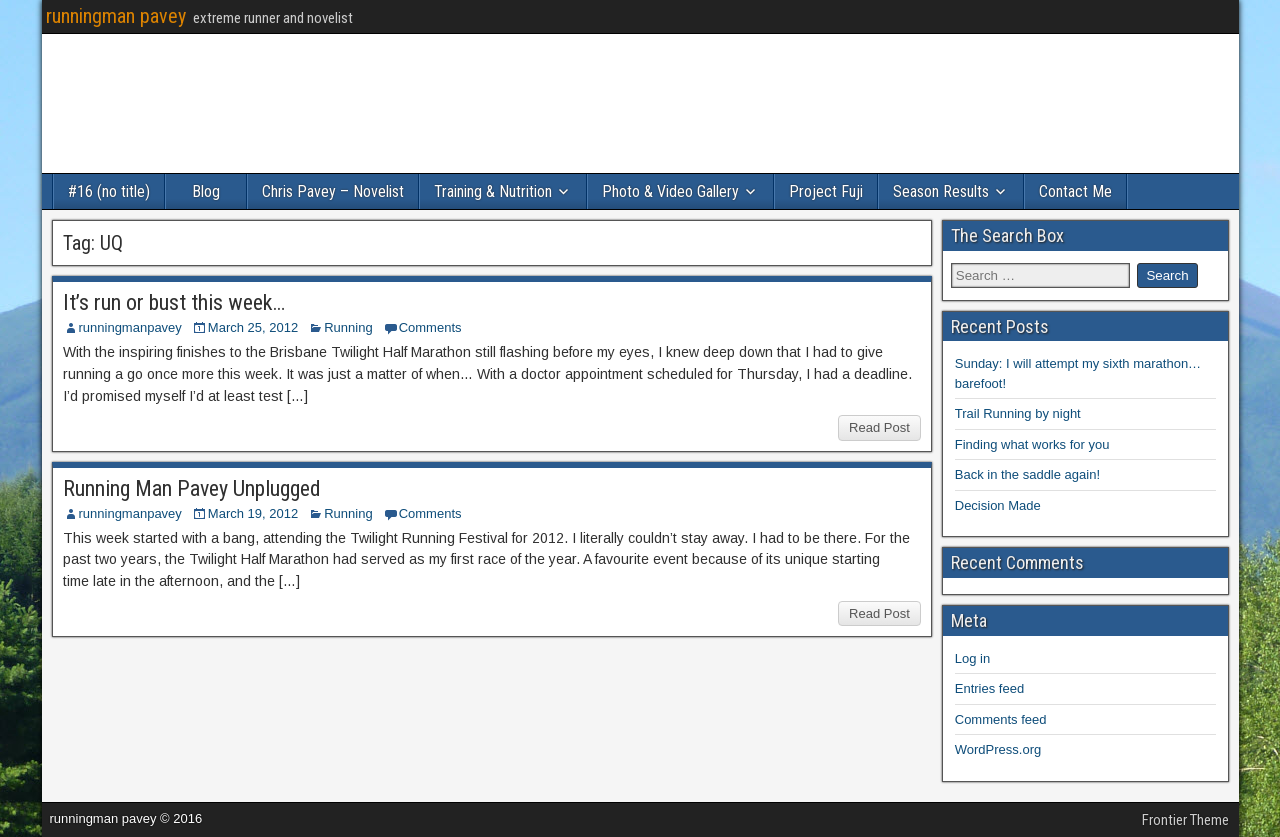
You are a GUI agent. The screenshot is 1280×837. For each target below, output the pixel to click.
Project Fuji (826, 191)
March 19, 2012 (253, 513)
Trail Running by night (1018, 413)
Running (348, 327)
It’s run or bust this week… (174, 302)
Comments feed (1001, 719)
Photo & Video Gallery (670, 191)
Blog (206, 191)
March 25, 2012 (253, 327)
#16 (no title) (109, 191)
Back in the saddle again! (1027, 474)
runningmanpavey (130, 327)
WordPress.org (998, 749)
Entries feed (989, 688)
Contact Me (1075, 191)
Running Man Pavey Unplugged (192, 488)
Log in (972, 658)
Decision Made (998, 505)
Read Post (879, 427)
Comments (430, 327)
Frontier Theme (1185, 820)
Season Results (941, 191)
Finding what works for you (1032, 444)
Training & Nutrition (493, 191)
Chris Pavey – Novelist (333, 191)
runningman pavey (116, 16)
